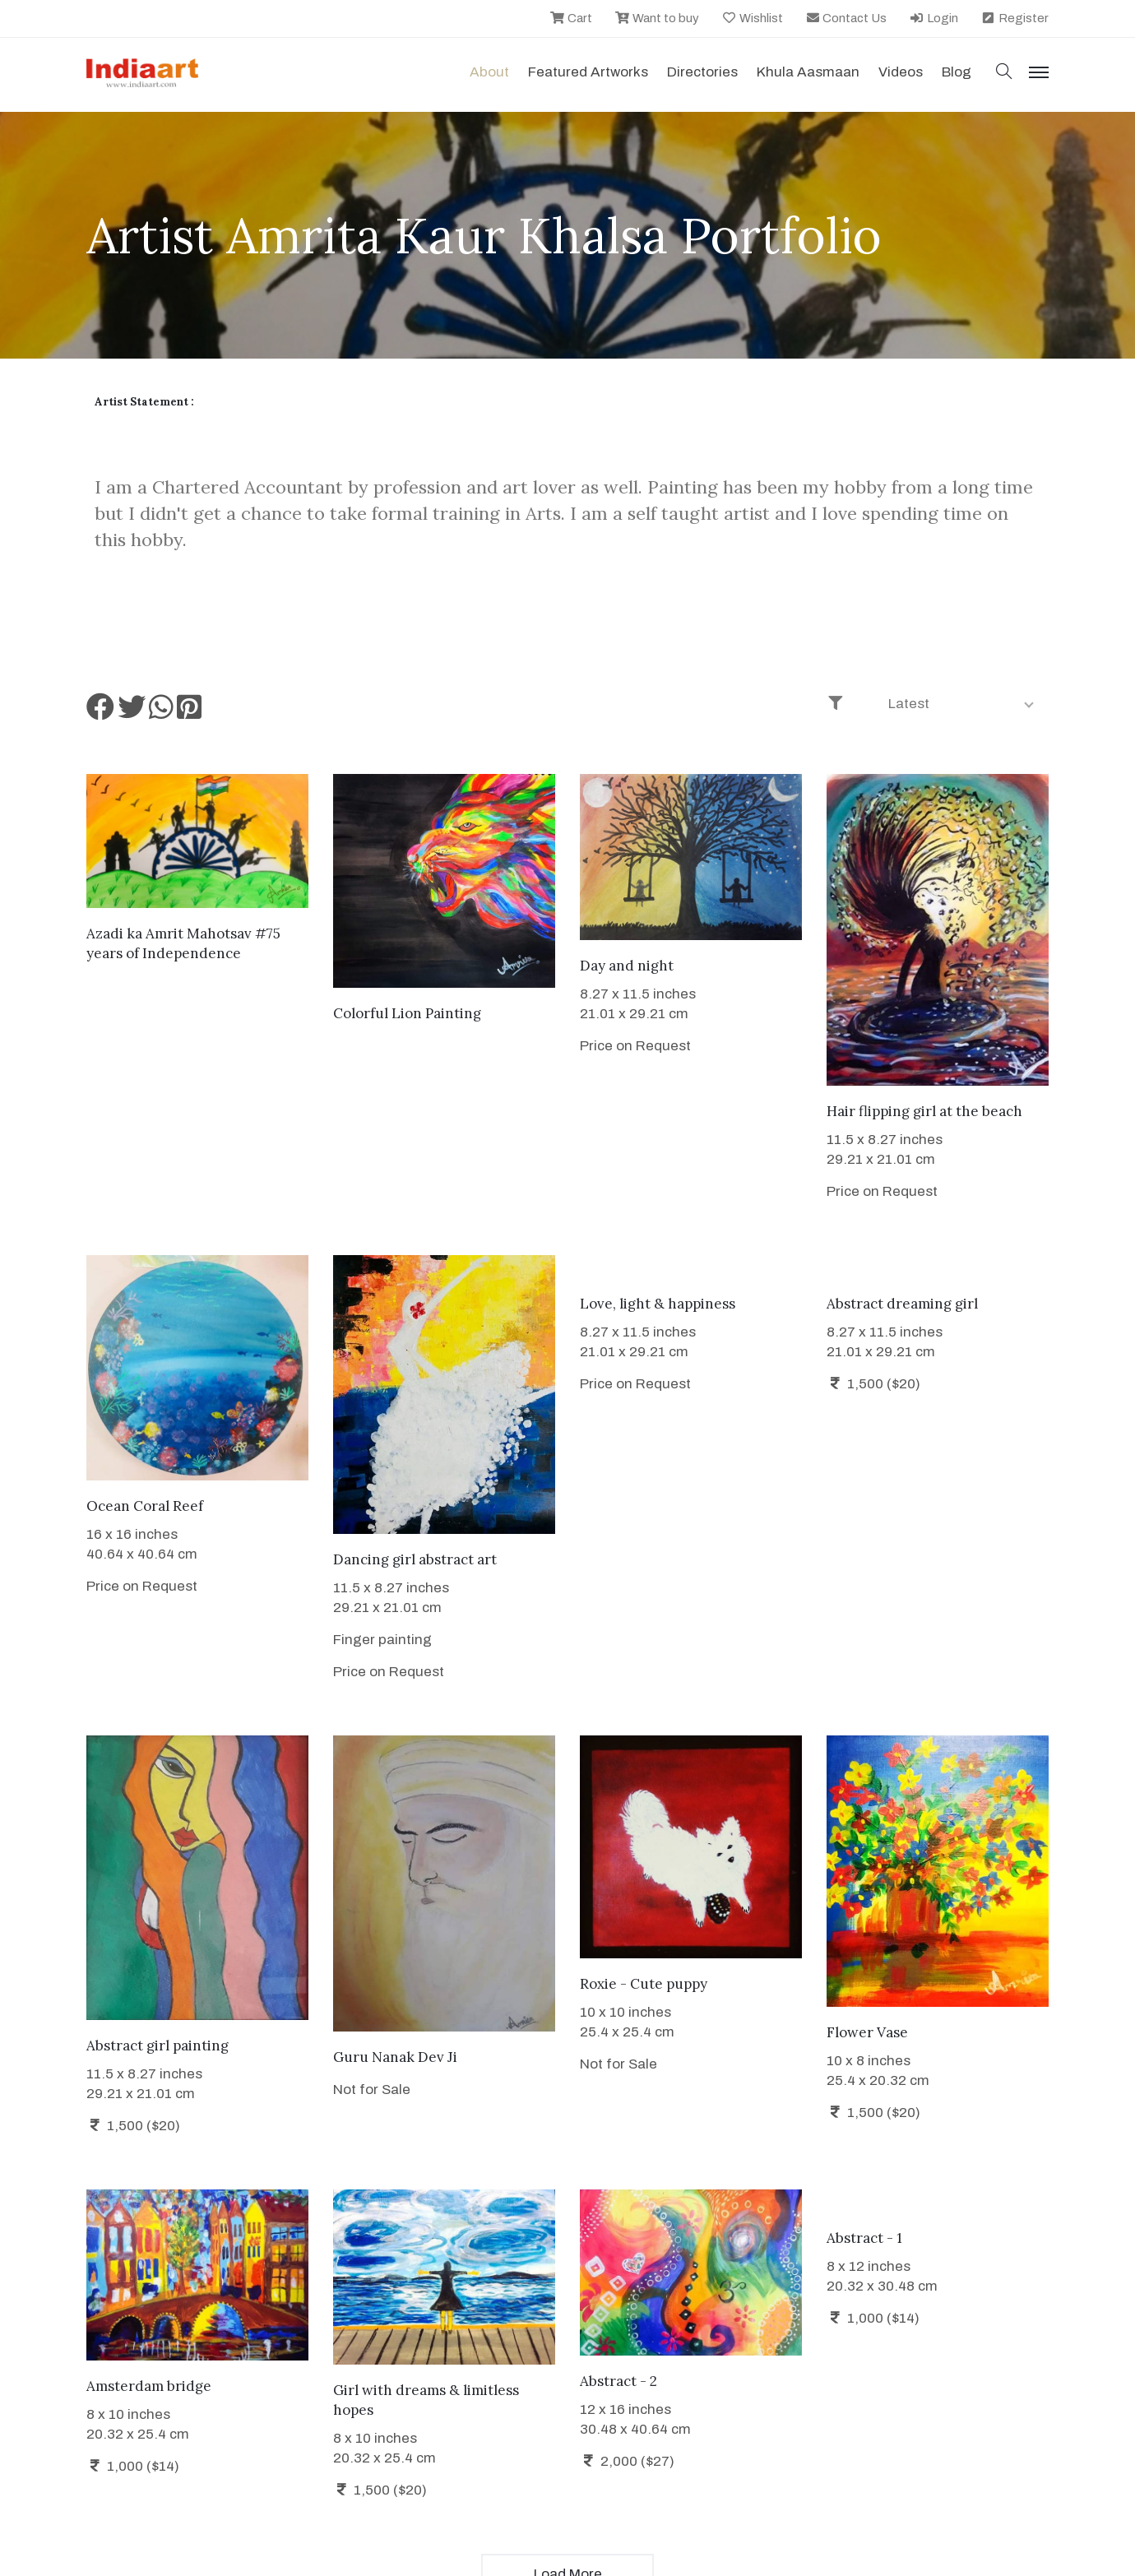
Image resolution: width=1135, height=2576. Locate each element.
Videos (900, 72)
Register (1014, 18)
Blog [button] (956, 72)
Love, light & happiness (657, 1304)
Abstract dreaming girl (902, 1304)
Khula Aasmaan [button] (808, 72)
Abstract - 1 (864, 2238)
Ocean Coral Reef (144, 1506)
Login (933, 18)
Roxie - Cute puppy (643, 1984)
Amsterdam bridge (148, 2386)
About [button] (489, 72)
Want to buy (656, 18)
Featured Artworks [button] (588, 72)
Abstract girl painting (157, 2045)
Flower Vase (867, 2032)
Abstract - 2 (618, 2381)
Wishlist (752, 18)
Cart (570, 18)
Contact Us (846, 18)
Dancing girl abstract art (415, 1559)
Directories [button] (702, 72)
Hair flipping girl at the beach (924, 1111)
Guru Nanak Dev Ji (395, 2057)
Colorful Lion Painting (407, 1013)
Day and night (627, 966)
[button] (1004, 72)
